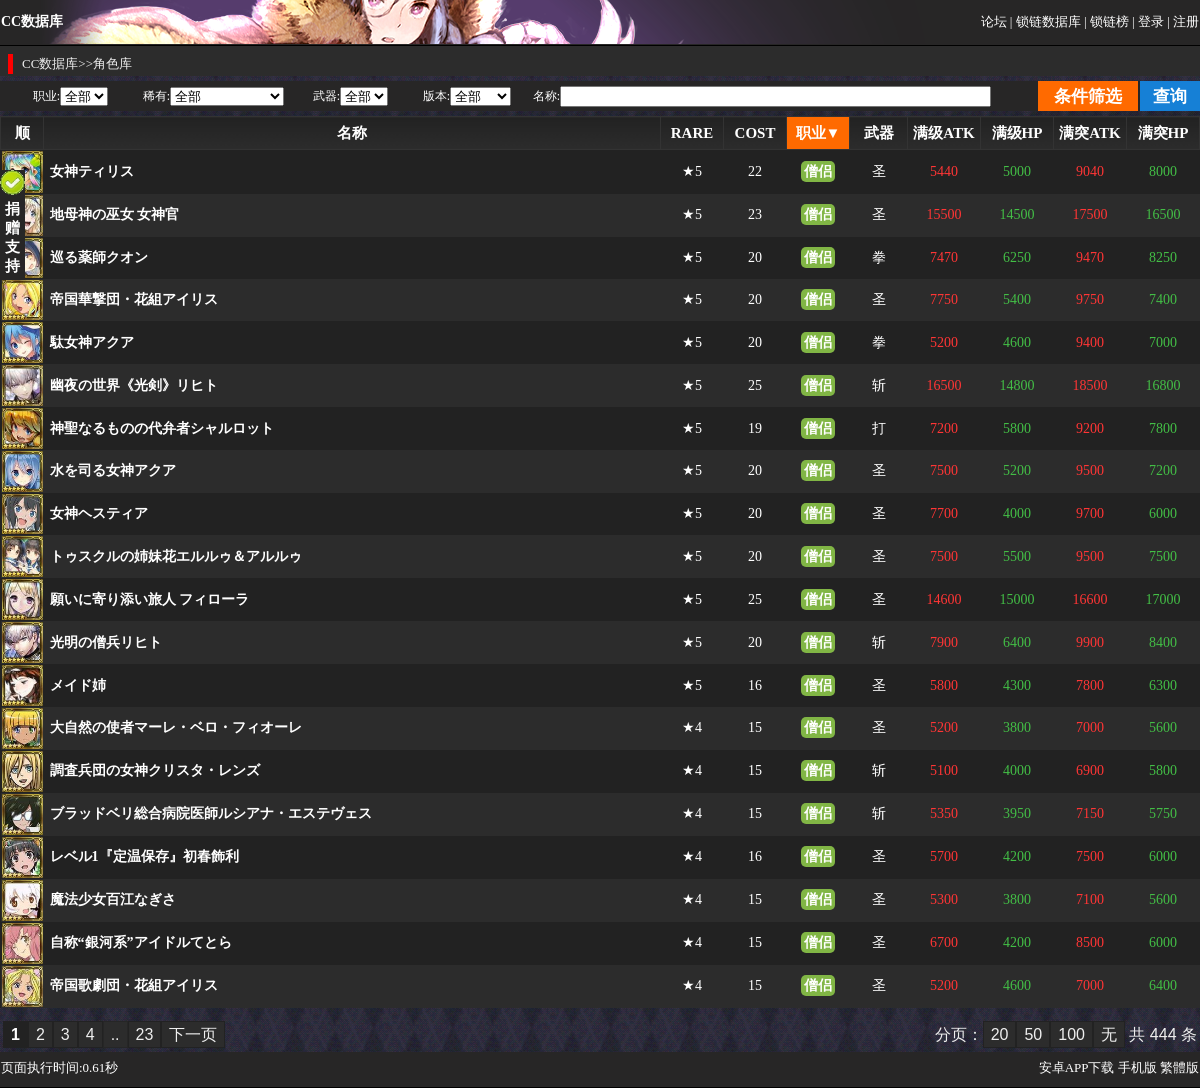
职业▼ (818, 133)
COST (755, 133)
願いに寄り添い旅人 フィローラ (150, 599)
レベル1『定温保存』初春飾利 (144, 856)
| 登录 (1148, 21)
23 (145, 1034)
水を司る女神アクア (113, 470)
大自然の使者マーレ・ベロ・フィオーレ (176, 727)
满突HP (1163, 133)
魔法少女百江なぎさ (113, 899)
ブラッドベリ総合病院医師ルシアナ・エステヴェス (211, 813)
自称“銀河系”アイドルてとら (141, 942)
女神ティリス (92, 171)
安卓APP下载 (1077, 1067)
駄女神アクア (92, 342)
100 (1071, 1034)
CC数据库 (50, 63)
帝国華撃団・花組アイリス (134, 299)
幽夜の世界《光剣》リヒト (134, 385)
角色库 (112, 63)
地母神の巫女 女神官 (115, 214)
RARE (692, 133)
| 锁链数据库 (1045, 21)
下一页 (193, 1034)
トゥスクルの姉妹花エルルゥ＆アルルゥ (176, 556)
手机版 (1137, 1067)
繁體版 (1179, 1067)
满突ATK (1089, 133)
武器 (879, 133)
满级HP (1017, 133)
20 (1000, 1034)
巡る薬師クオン (99, 257)
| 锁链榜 (1106, 21)
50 (1033, 1034)
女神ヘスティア (99, 513)
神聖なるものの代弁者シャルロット (162, 428)
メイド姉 (78, 685)
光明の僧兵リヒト (106, 642)
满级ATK (943, 133)
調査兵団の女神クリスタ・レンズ (155, 770)
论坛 (994, 21)
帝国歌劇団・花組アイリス (134, 985)
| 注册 (1183, 21)
